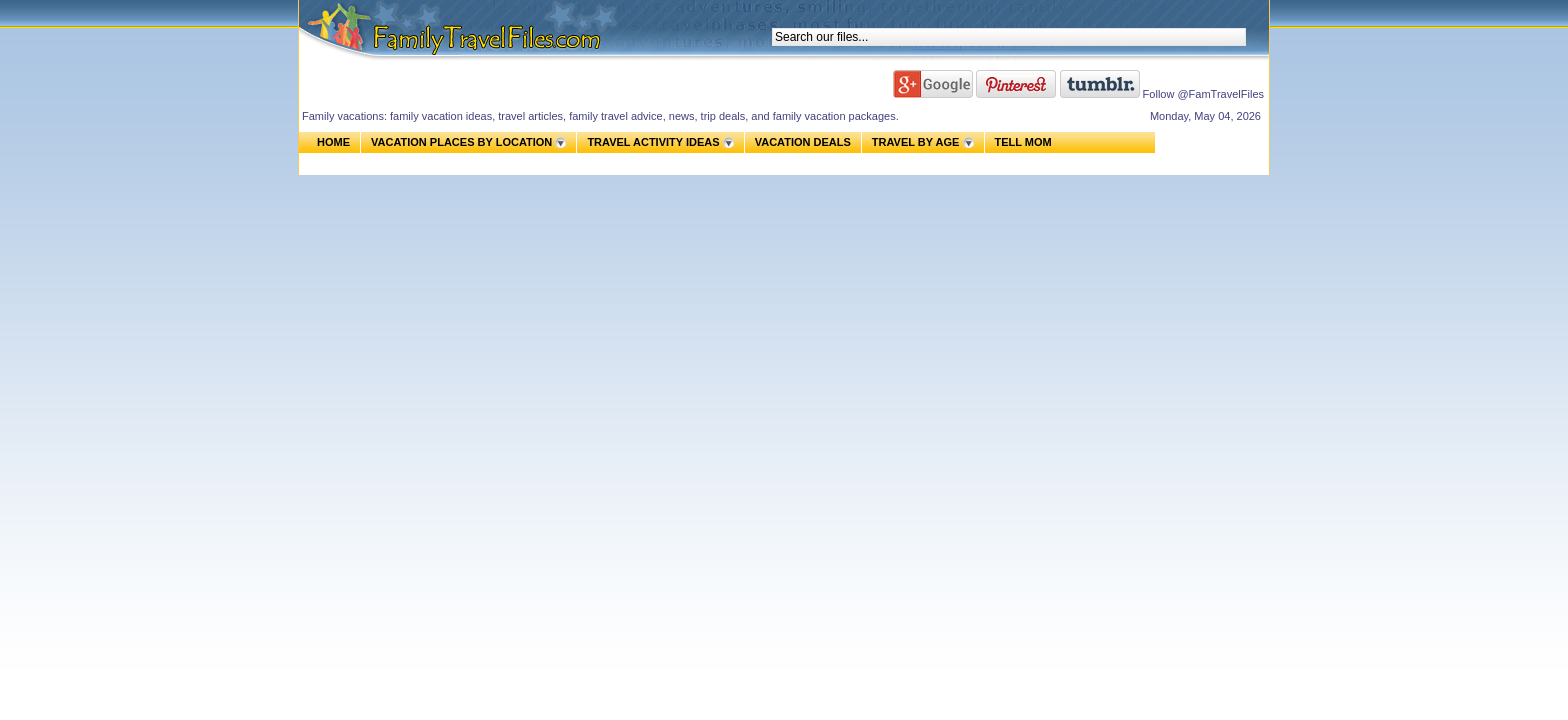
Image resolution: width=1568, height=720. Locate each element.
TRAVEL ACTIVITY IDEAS (653, 142)
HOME (333, 142)
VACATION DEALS (803, 142)
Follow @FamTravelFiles (1203, 94)
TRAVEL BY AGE (916, 142)
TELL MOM (1023, 142)
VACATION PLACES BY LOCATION (461, 142)
